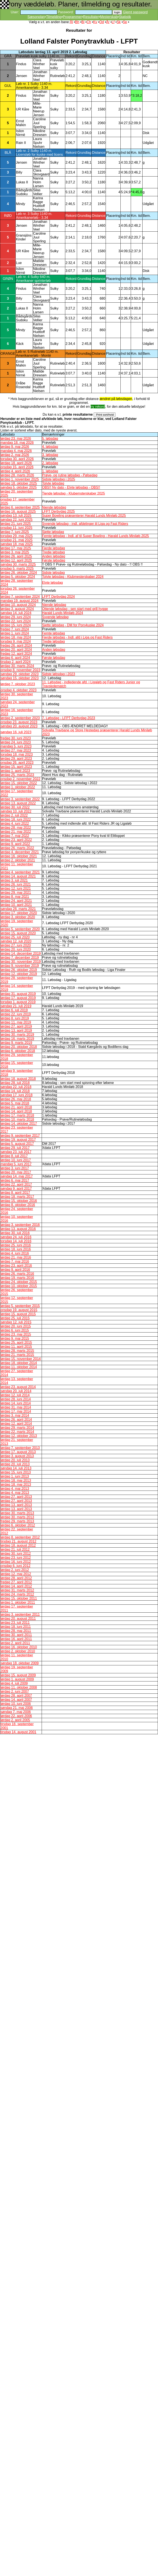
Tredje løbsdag (53, 552)
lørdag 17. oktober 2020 (18, 913)
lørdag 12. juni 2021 (15, 888)
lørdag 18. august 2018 (18, 1079)
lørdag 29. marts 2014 (17, 1427)
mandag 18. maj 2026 (17, 442)
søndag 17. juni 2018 (16, 1095)
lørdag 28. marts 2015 (17, 1350)
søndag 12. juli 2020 (15, 941)
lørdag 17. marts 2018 (17, 1115)
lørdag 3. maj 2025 (14, 552)
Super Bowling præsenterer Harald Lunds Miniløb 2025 (84, 515)
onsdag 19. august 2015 (18, 1310)
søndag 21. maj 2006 (16, 1708)
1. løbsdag (50, 471)
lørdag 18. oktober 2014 (18, 1363)
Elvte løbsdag (52, 582)
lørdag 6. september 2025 (20, 507)
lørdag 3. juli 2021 (14, 880)
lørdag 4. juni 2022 (14, 823)
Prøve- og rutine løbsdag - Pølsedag (69, 475)
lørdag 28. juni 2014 (15, 1399)
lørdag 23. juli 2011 (15, 1622)
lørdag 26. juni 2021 (15, 884)
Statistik (125, 17)
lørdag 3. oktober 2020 (17, 917)
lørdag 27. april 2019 (16, 1026)
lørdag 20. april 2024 (16, 649)
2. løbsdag (50, 463)
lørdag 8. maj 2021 (14, 896)
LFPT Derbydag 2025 (58, 511)
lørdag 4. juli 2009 (14, 1683)
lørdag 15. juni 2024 (15, 625)
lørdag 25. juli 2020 (15, 937)
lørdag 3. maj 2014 (14, 1415)
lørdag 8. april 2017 (15, 1192)
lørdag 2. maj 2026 (14, 455)
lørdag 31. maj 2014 (15, 1407)
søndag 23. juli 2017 (15, 1152)
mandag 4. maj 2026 (16, 451)
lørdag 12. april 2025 (16, 560)
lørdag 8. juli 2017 (14, 1156)
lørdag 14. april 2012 (16, 1586)
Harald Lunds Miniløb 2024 (62, 613)
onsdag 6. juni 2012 (15, 1566)
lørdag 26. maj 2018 (15, 1099)
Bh (77, 22)
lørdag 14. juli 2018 (15, 1091)
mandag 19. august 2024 (19, 600)
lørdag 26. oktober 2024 (18, 572)
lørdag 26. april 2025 (16, 556)
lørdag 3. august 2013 (17, 1456)
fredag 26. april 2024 (16, 645)
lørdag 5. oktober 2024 (17, 576)
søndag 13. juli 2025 (15, 515)
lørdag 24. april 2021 (16, 900)
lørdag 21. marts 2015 (17, 1355)
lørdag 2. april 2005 (15, 1720)
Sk (119, 22)
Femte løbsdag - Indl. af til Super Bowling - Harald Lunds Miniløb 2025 (95, 536)
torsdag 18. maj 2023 (16, 754)
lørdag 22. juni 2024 (15, 621)
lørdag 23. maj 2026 (15, 438)
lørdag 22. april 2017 (16, 1184)
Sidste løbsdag (53, 572)
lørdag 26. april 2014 (16, 1419)
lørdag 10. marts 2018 (17, 1119)
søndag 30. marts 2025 (18, 564)
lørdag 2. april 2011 (15, 1643)
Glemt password (135, 12)
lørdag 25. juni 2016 (15, 1245)
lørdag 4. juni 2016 (14, 1253)
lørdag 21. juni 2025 (15, 523)
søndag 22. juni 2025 (16, 519)
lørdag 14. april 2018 (16, 1111)
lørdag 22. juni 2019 (15, 1014)
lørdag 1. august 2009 (17, 1679)
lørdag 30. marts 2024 (17, 666)
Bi (82, 22)
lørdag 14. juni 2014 (15, 1403)
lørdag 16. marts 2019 (17, 1038)
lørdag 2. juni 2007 (14, 1691)
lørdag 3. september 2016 (20, 1225)
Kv (95, 22)
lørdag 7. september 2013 (20, 1448)
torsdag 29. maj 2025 (16, 536)
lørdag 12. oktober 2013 (18, 1436)
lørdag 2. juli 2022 (14, 815)
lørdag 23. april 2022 (16, 840)
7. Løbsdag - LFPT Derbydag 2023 (68, 718)
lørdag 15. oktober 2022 (18, 783)
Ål (71, 22)
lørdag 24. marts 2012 (17, 1594)
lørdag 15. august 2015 (18, 1314)
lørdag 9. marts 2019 (16, 1042)
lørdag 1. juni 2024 (14, 633)
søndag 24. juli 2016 (15, 1237)
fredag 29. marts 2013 (17, 1521)
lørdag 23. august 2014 (18, 1387)
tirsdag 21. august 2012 (18, 1541)
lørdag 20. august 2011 (18, 1618)
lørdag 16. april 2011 (16, 1639)
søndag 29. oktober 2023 (19, 674)
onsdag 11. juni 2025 (16, 528)
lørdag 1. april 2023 (15, 771)
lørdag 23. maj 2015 (15, 1334)
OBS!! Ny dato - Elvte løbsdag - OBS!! (71, 487)
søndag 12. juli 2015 (15, 1322)
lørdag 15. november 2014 (20, 1359)
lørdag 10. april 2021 (16, 905)
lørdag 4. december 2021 (19, 852)
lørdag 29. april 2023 (16, 758)
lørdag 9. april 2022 (15, 844)
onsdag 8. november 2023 (20, 670)
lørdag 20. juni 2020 (15, 949)
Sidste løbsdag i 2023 (58, 674)
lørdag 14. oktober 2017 (18, 1123)
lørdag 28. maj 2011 (15, 1631)
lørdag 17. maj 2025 (15, 548)
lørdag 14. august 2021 (18, 876)
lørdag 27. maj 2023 (15, 750)
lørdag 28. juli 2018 (15, 1083)
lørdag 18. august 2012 (18, 1545)
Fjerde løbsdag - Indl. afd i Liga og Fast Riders (77, 637)
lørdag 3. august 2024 (17, 609)
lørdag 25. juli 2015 (15, 1318)
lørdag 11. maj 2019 (15, 1022)
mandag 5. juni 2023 (16, 746)
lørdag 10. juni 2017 (15, 1160)
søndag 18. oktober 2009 (19, 1663)
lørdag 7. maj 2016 (14, 1261)
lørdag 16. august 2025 (18, 511)
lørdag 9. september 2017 (20, 1135)
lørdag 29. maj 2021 (15, 892)
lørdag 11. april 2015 (16, 1346)
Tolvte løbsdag (53, 483)
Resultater (91, 17)
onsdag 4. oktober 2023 (18, 690)
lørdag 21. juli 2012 (15, 1549)
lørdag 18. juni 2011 (15, 1626)
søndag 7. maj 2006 (15, 1712)
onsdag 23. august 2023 (18, 722)
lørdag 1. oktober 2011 (17, 1602)
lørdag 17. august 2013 (18, 1452)
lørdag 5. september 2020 (20, 929)
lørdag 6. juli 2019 (14, 1010)
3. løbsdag (50, 455)
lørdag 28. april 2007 (16, 1695)
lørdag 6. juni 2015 (14, 1330)
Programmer (72, 17)
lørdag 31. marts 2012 (17, 1590)
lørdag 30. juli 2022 (15, 807)
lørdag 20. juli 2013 (15, 1460)
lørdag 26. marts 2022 (17, 848)
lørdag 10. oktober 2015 (18, 1286)
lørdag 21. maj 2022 (15, 831)
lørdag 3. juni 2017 (14, 1168)
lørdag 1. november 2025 (19, 479)
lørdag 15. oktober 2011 (18, 1598)
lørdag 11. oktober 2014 (18, 1367)
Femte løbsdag (53, 633)
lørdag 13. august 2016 (18, 1229)
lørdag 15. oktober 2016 (18, 1201)
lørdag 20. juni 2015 (15, 1326)
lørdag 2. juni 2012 (14, 1570)
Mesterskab (109, 17)
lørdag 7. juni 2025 (14, 532)
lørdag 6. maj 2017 (14, 1180)
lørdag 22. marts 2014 (17, 1432)
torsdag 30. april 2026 (17, 459)
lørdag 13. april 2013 (16, 1505)
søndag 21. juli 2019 (15, 1006)
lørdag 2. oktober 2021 (17, 860)
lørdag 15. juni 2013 (15, 1472)
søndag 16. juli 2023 (15, 732)
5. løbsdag (50, 438)
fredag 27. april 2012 (16, 1582)
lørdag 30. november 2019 (20, 961)
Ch (89, 22)
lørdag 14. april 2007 (16, 1699)
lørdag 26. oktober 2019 (18, 970)
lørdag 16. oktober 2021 (18, 856)
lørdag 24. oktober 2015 (18, 1282)
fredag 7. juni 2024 (14, 629)
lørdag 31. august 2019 (18, 994)
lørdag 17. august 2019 (18, 998)
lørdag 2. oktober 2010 (17, 1651)
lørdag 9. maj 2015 (14, 1338)
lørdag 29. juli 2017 (15, 1148)
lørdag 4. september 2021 (20, 872)
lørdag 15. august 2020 (18, 933)
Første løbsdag (53, 560)
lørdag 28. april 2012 (16, 1578)
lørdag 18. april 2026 (16, 463)
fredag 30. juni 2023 (15, 738)
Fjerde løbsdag (53, 548)
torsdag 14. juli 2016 (15, 1241)
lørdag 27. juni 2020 (15, 945)
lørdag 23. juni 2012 (15, 1557)
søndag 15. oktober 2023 (19, 678)
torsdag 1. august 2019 (18, 1002)
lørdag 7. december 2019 (19, 957)
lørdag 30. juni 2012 (15, 1553)
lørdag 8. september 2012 (20, 1537)
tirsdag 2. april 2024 (15, 662)
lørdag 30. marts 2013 (17, 1513)
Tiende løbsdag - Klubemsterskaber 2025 (73, 493)
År (107, 22)
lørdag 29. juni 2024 (15, 617)
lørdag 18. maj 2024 (15, 637)
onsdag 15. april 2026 (16, 467)
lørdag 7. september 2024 (20, 596)
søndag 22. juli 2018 (15, 1087)
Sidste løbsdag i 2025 (58, 479)
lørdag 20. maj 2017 (15, 1172)
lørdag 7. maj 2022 (14, 836)
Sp (125, 22)
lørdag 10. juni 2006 (15, 1703)
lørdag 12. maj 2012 (15, 1574)
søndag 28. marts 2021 (18, 909)
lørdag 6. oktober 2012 (17, 1525)
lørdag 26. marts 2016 (17, 1273)
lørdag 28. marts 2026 (17, 475)
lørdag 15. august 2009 (18, 1675)
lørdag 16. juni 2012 (15, 1561)
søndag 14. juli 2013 (15, 1468)
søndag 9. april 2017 (16, 1188)
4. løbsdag (50, 446)
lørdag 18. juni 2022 (15, 819)
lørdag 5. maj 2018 (14, 1103)
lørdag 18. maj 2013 (15, 1480)
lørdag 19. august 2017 (18, 1139)
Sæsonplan (36, 17)
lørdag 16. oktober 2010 (18, 1647)
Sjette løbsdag (53, 532)
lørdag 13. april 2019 (16, 1030)
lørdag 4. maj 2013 (14, 1488)
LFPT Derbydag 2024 (58, 596)
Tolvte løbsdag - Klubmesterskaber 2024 (72, 576)
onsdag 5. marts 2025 (17, 568)
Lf (113, 22)
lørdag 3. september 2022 (20, 799)
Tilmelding (54, 17)
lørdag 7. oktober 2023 (17, 684)
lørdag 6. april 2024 (15, 657)
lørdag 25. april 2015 (16, 1342)
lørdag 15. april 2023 (16, 766)
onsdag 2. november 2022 (20, 779)
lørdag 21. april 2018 (16, 1107)
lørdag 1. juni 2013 (14, 1476)
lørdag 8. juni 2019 (14, 1018)
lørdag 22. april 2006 (16, 1716)
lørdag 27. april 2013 (16, 1497)
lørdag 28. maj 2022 (15, 827)
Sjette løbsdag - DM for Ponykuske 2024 (73, 625)
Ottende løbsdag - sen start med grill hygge (75, 609)
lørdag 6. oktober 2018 (17, 1051)
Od (101, 22)
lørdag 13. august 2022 (18, 803)
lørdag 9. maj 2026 (14, 446)
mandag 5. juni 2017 (16, 1164)
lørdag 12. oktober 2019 (18, 974)
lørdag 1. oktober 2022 (17, 787)
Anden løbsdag (53, 556)
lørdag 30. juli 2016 (15, 1233)
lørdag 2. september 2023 (20, 718)
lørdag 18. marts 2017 (17, 1196)
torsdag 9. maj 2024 (15, 641)
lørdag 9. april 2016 (15, 1269)
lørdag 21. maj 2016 (15, 1257)
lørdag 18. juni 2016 (15, 1249)
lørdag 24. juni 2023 (15, 742)
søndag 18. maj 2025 (16, 544)
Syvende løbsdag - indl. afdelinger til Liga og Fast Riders (85, 523)
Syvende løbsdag (55, 617)
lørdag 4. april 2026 (15, 471)
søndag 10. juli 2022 (15, 811)
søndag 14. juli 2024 (15, 613)
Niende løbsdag (54, 507)
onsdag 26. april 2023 (16, 762)
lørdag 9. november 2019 (19, 965)
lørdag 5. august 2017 (17, 1143)
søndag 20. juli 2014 (15, 1391)
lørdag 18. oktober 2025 (18, 483)
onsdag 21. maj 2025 (16, 540)
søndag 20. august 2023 (19, 726)
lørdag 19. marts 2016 (17, 1278)
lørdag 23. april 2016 (16, 1265)
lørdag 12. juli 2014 (15, 1395)
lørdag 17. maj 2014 (15, 1411)
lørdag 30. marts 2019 (17, 1034)
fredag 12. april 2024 (16, 653)
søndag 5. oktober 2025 (18, 487)
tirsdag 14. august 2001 (18, 1732)
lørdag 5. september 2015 (20, 1306)
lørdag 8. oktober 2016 (17, 1205)
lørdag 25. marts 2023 (17, 775)
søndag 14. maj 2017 (16, 1176)
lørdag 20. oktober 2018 (18, 1047)
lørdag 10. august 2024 (18, 605)
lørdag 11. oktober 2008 (18, 1687)
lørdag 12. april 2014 (16, 1423)
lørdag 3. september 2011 (20, 1614)
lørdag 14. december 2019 (20, 953)
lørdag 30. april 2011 (16, 1635)
